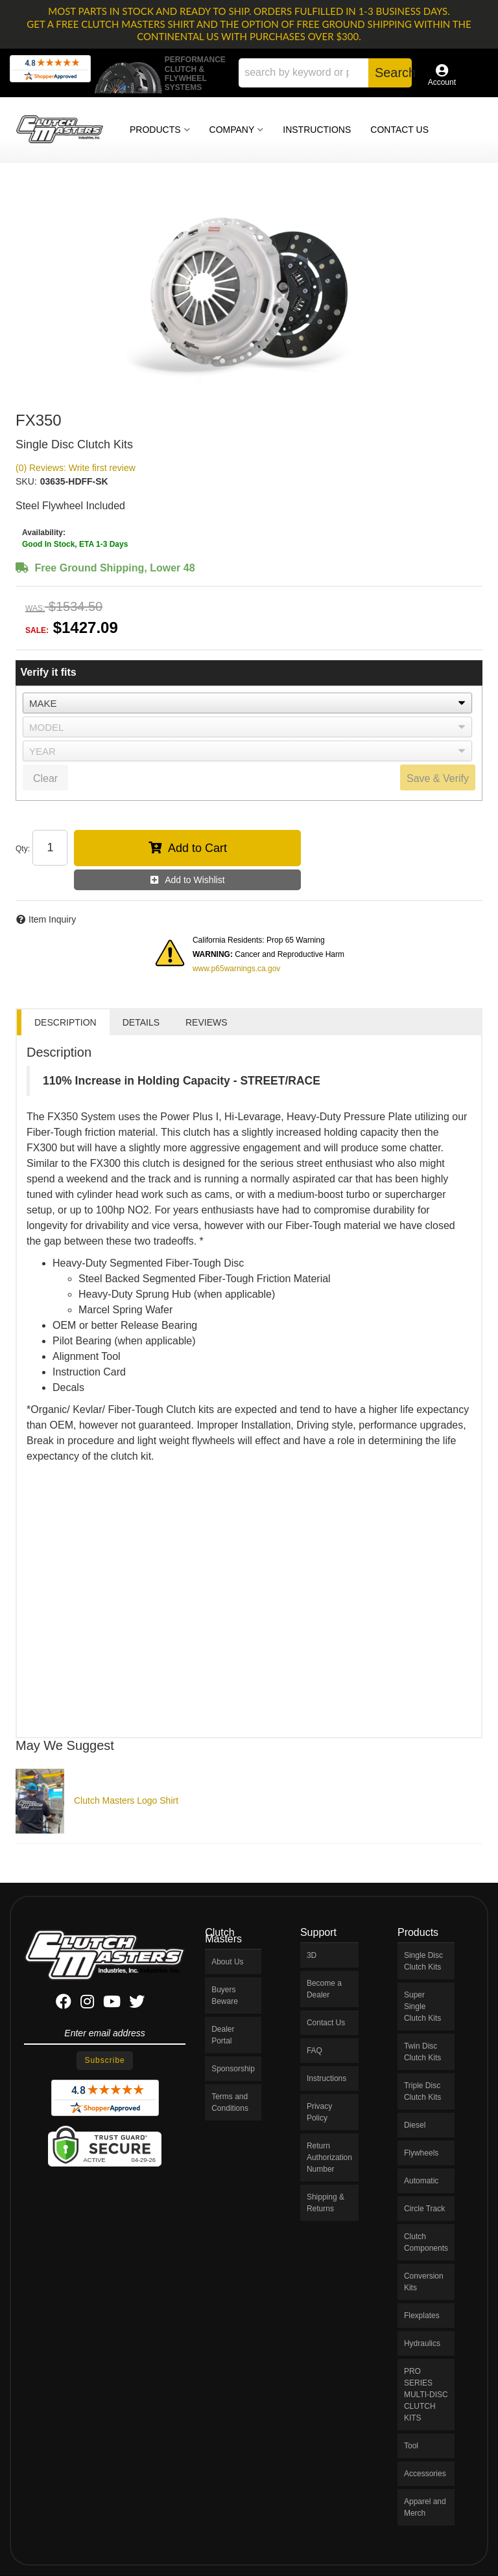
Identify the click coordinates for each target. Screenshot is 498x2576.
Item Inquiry (52, 919)
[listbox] (247, 703)
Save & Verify (438, 778)
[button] (325, 72)
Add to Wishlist (195, 880)
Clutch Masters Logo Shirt (126, 1800)
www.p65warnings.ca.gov (236, 968)
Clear (45, 778)
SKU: (26, 481)
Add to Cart (197, 848)
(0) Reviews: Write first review (76, 468)
